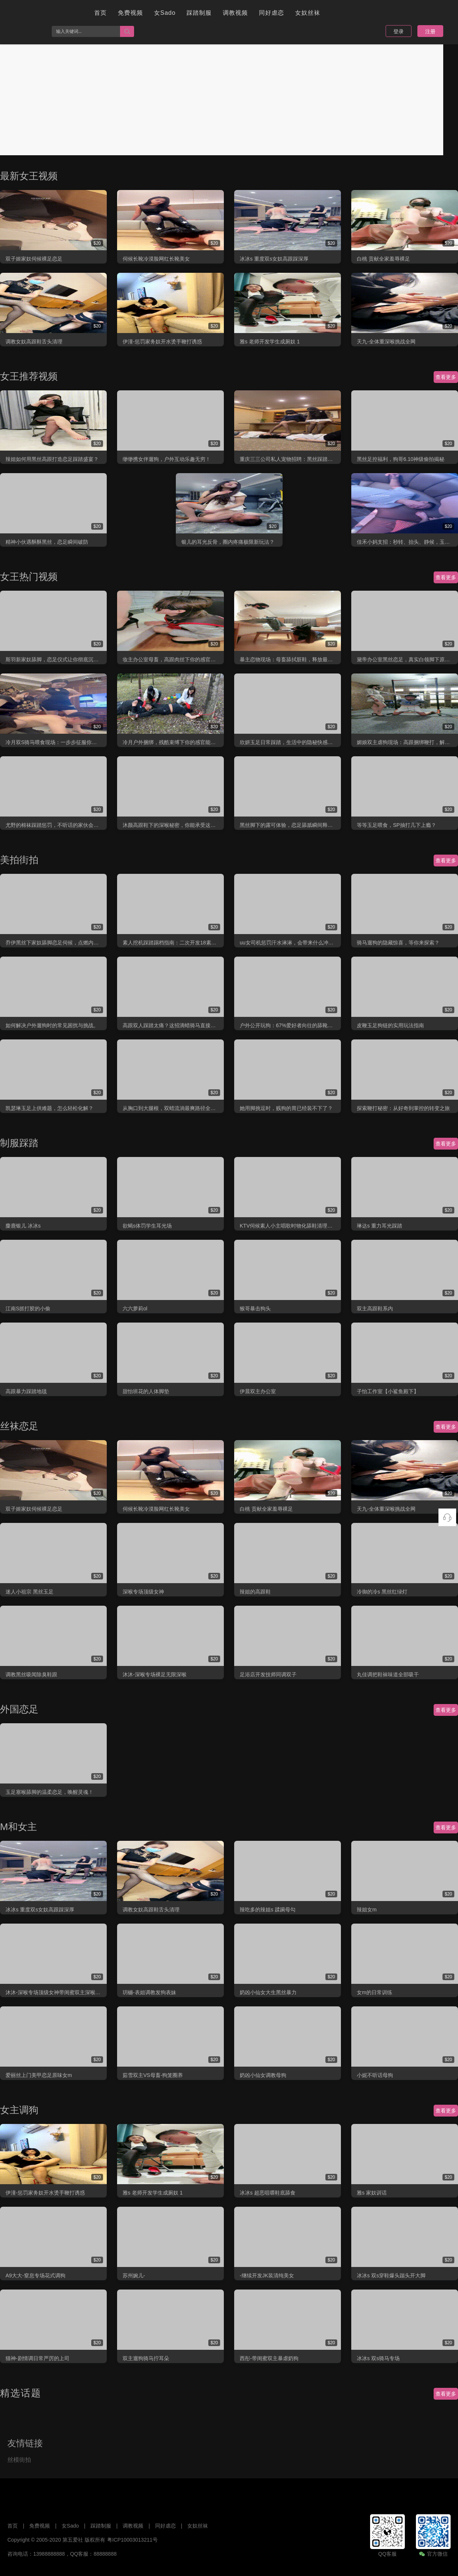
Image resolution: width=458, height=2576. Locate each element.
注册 (430, 31)
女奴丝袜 (307, 13)
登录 (398, 31)
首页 (100, 13)
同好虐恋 (271, 13)
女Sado (164, 13)
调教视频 (235, 13)
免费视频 (130, 13)
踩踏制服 (199, 13)
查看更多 (445, 377)
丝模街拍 (19, 2460)
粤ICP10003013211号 (132, 2540)
